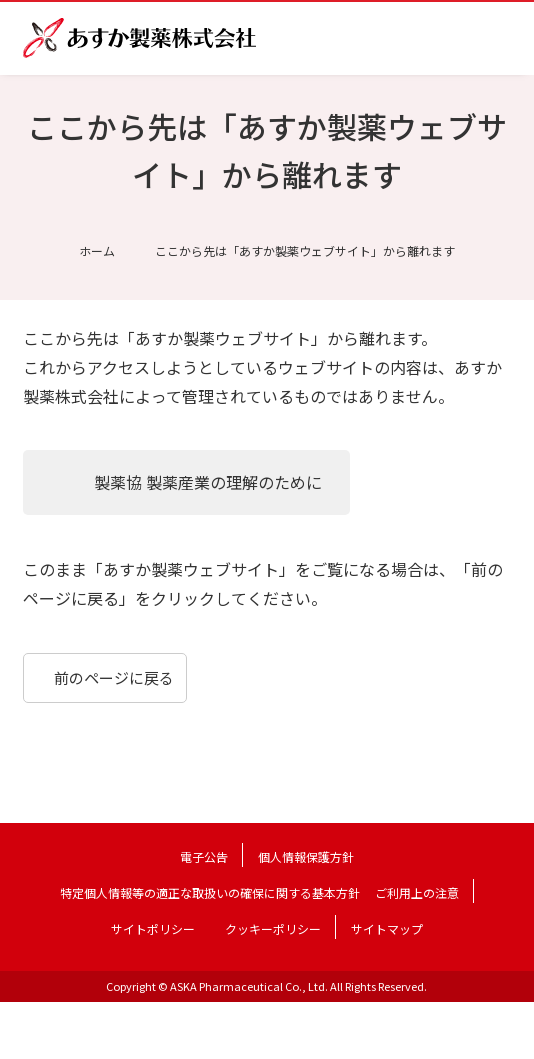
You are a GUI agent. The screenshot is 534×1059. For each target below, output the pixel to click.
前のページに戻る (114, 677)
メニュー (497, 38)
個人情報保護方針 (306, 856)
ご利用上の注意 (417, 892)
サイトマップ (387, 928)
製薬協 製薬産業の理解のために (208, 482)
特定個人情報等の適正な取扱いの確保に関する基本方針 (210, 892)
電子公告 (204, 856)
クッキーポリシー (273, 928)
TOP (505, 1030)
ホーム (97, 250)
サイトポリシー (153, 928)
